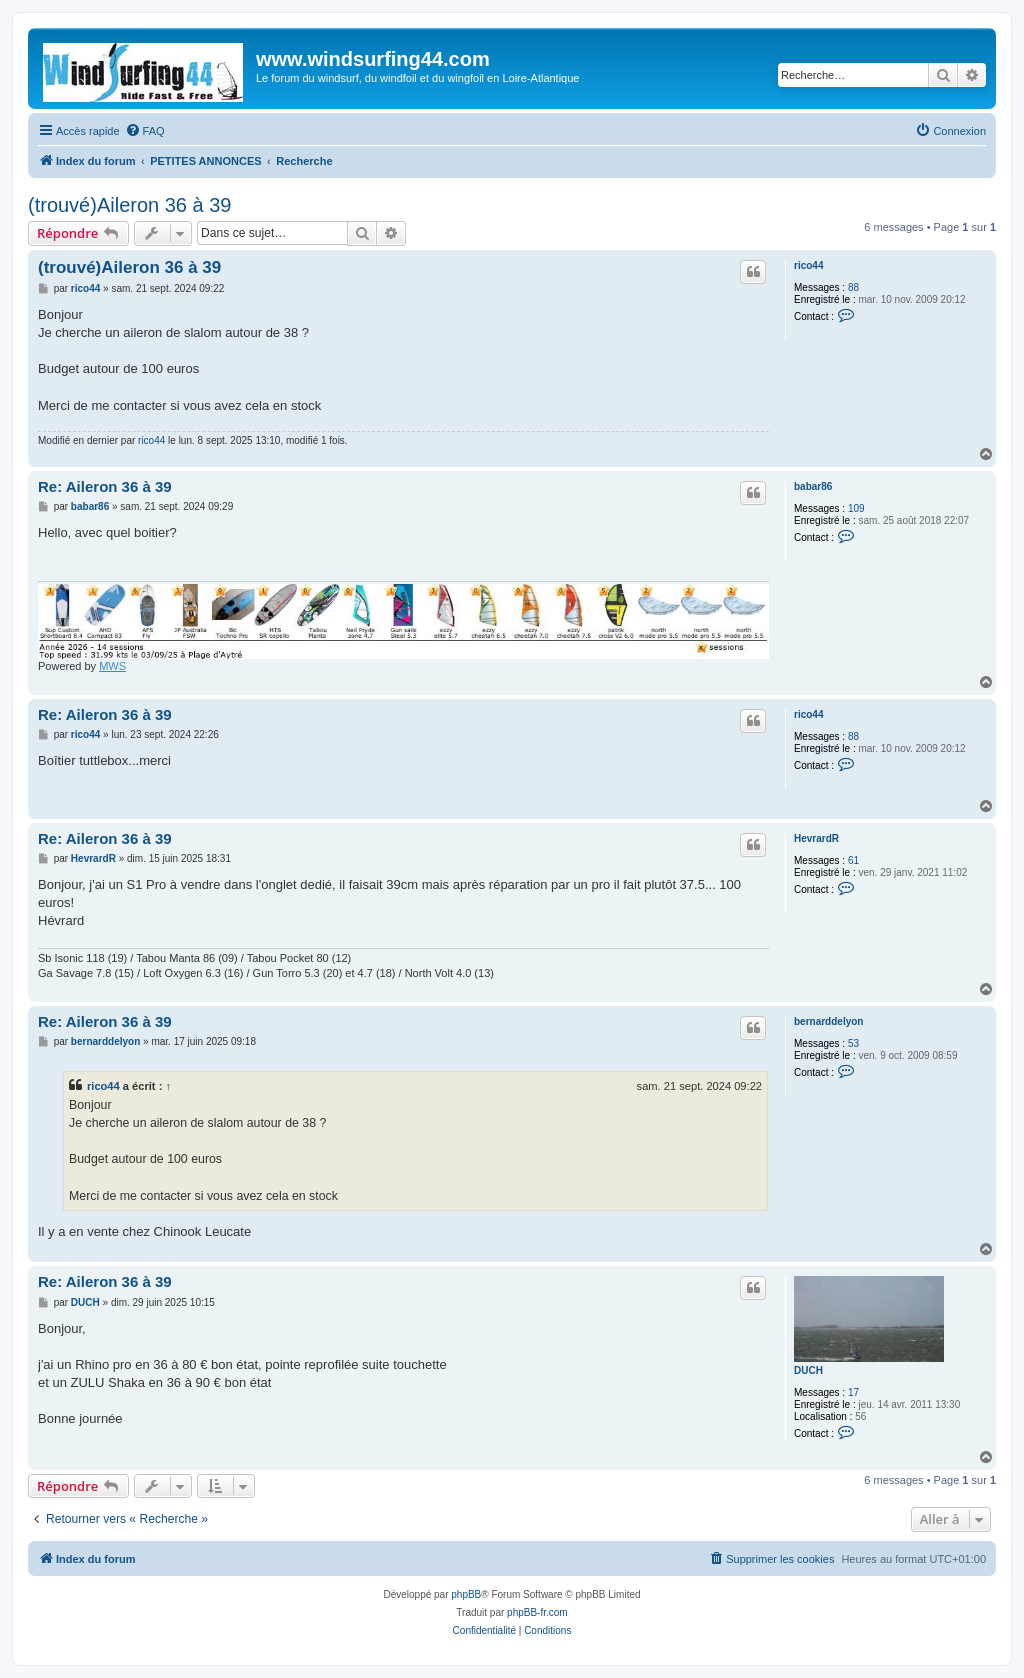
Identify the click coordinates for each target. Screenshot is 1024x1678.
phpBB (466, 1594)
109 (856, 508)
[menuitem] (145, 131)
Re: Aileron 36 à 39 (105, 486)
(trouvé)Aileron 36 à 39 (129, 205)
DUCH (808, 1370)
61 (853, 860)
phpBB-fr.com (537, 1612)
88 (853, 287)
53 (853, 1043)
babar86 (813, 486)
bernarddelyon (828, 1021)
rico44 (808, 265)
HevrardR (816, 838)
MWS (112, 666)
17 (853, 1392)
